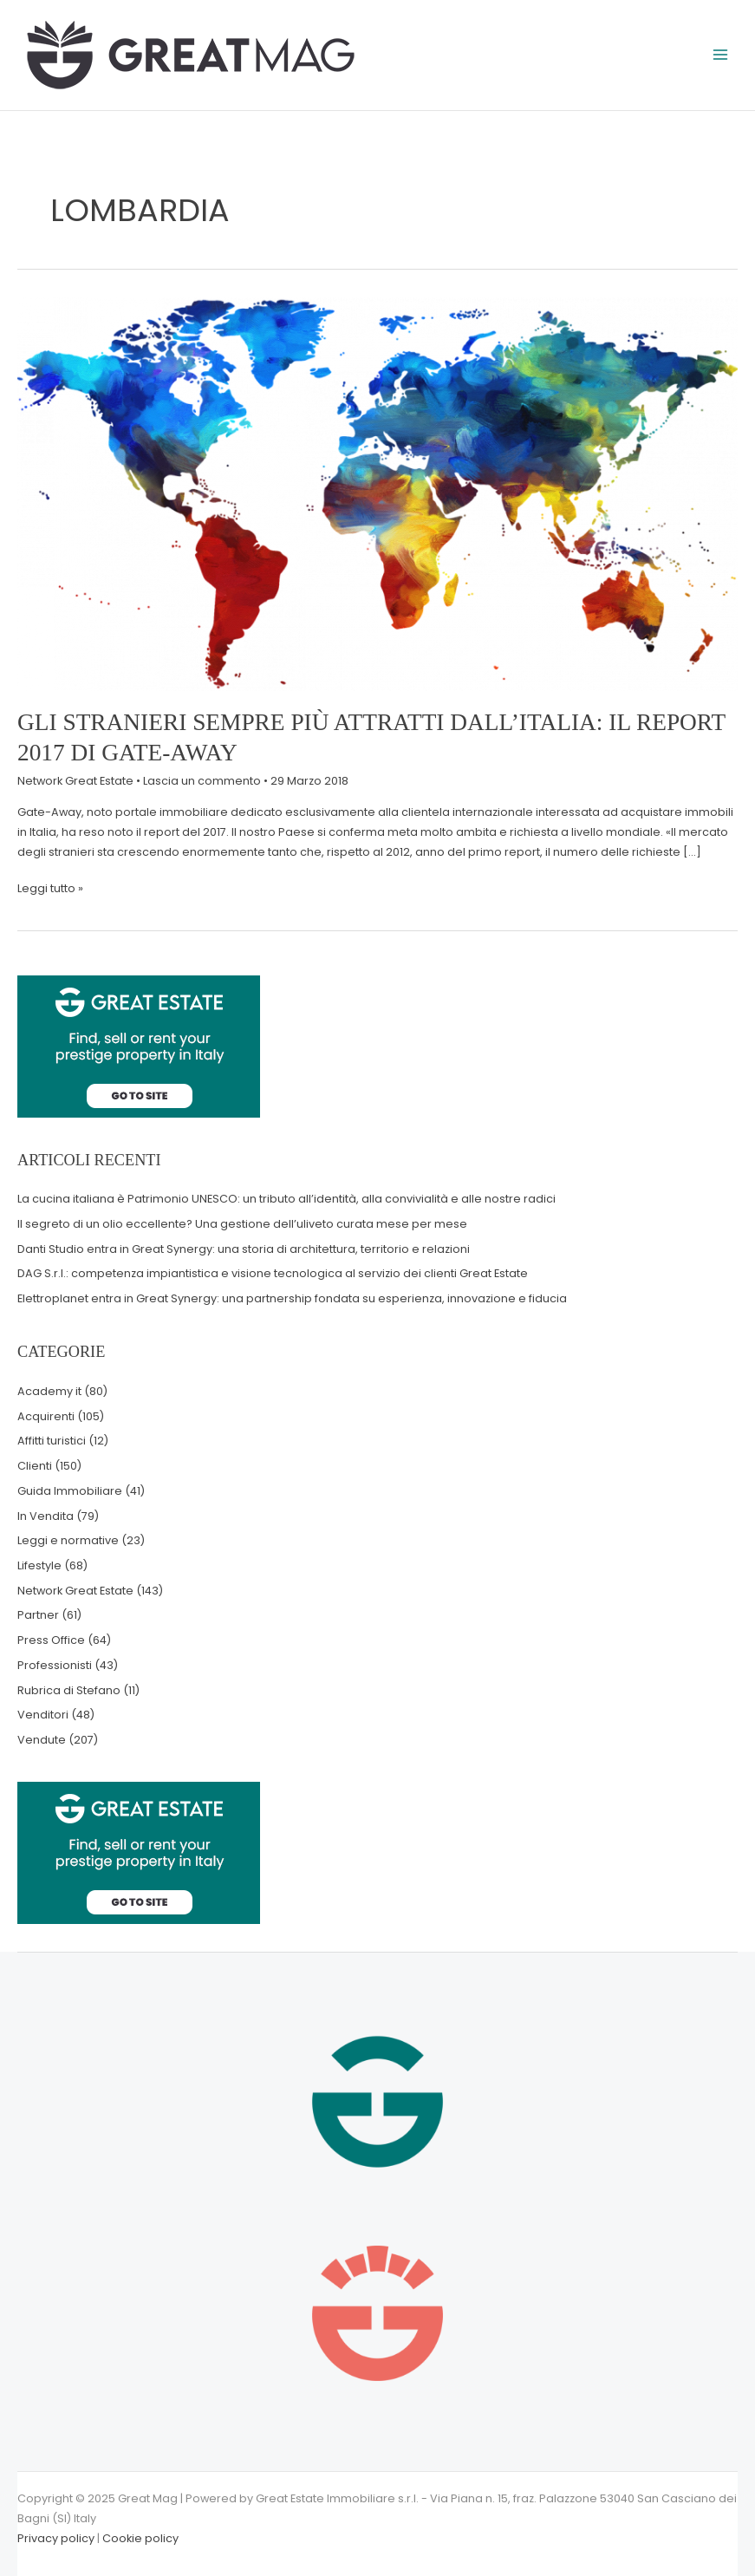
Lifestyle (39, 1565)
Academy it (49, 1391)
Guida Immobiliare (69, 1491)
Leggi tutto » (50, 887)
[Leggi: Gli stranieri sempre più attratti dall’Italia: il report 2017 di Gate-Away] (377, 493)
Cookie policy (140, 2538)
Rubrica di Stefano (68, 1690)
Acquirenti (46, 1416)
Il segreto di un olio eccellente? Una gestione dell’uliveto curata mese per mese (242, 1223)
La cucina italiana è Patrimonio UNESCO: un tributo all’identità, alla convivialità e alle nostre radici (286, 1198)
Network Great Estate (75, 780)
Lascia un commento (202, 780)
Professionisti (54, 1665)
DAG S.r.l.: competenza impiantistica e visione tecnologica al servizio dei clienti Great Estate (272, 1273)
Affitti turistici (51, 1440)
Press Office (51, 1640)
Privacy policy (55, 2538)
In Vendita (45, 1516)
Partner (38, 1615)
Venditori (42, 1714)
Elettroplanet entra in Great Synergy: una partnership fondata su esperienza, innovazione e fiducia (292, 1298)
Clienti (34, 1465)
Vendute (41, 1739)
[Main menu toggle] (721, 55)
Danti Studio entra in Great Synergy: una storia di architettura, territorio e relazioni (243, 1249)
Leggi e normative (68, 1540)
